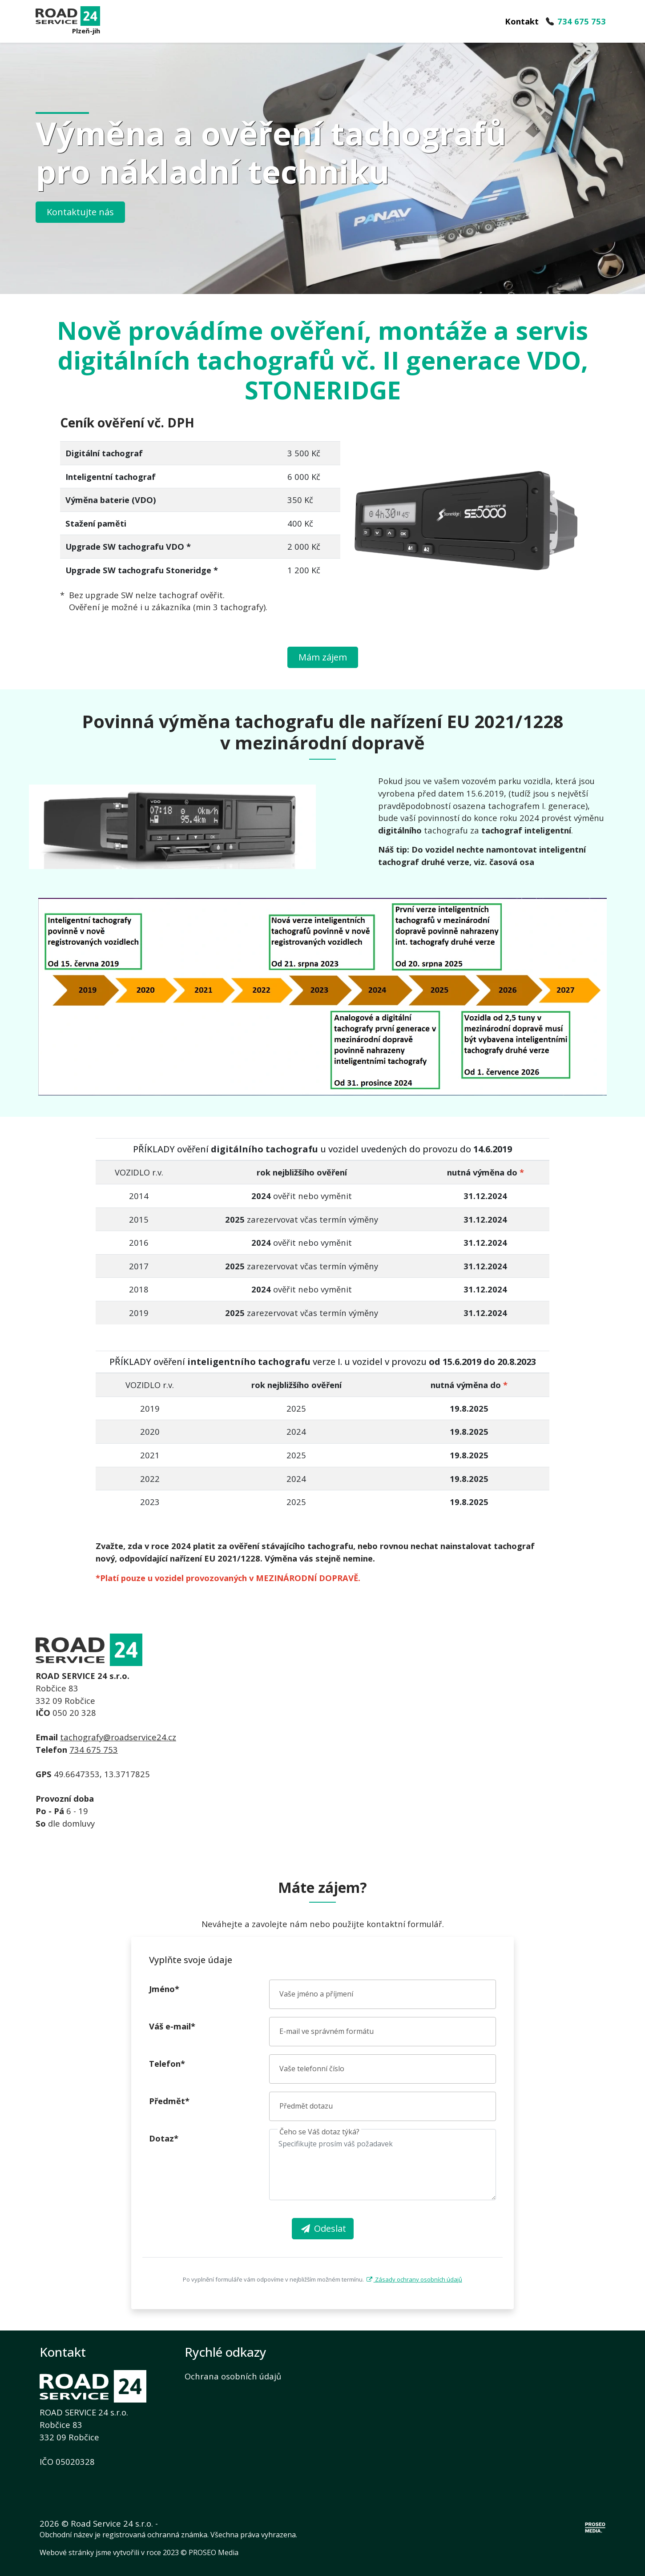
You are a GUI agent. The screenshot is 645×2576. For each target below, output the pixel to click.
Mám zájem (322, 657)
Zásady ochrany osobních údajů (413, 2279)
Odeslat (322, 2228)
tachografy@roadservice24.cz (118, 1737)
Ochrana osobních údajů (233, 2376)
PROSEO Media (213, 2552)
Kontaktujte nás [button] (80, 212)
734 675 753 (93, 1749)
